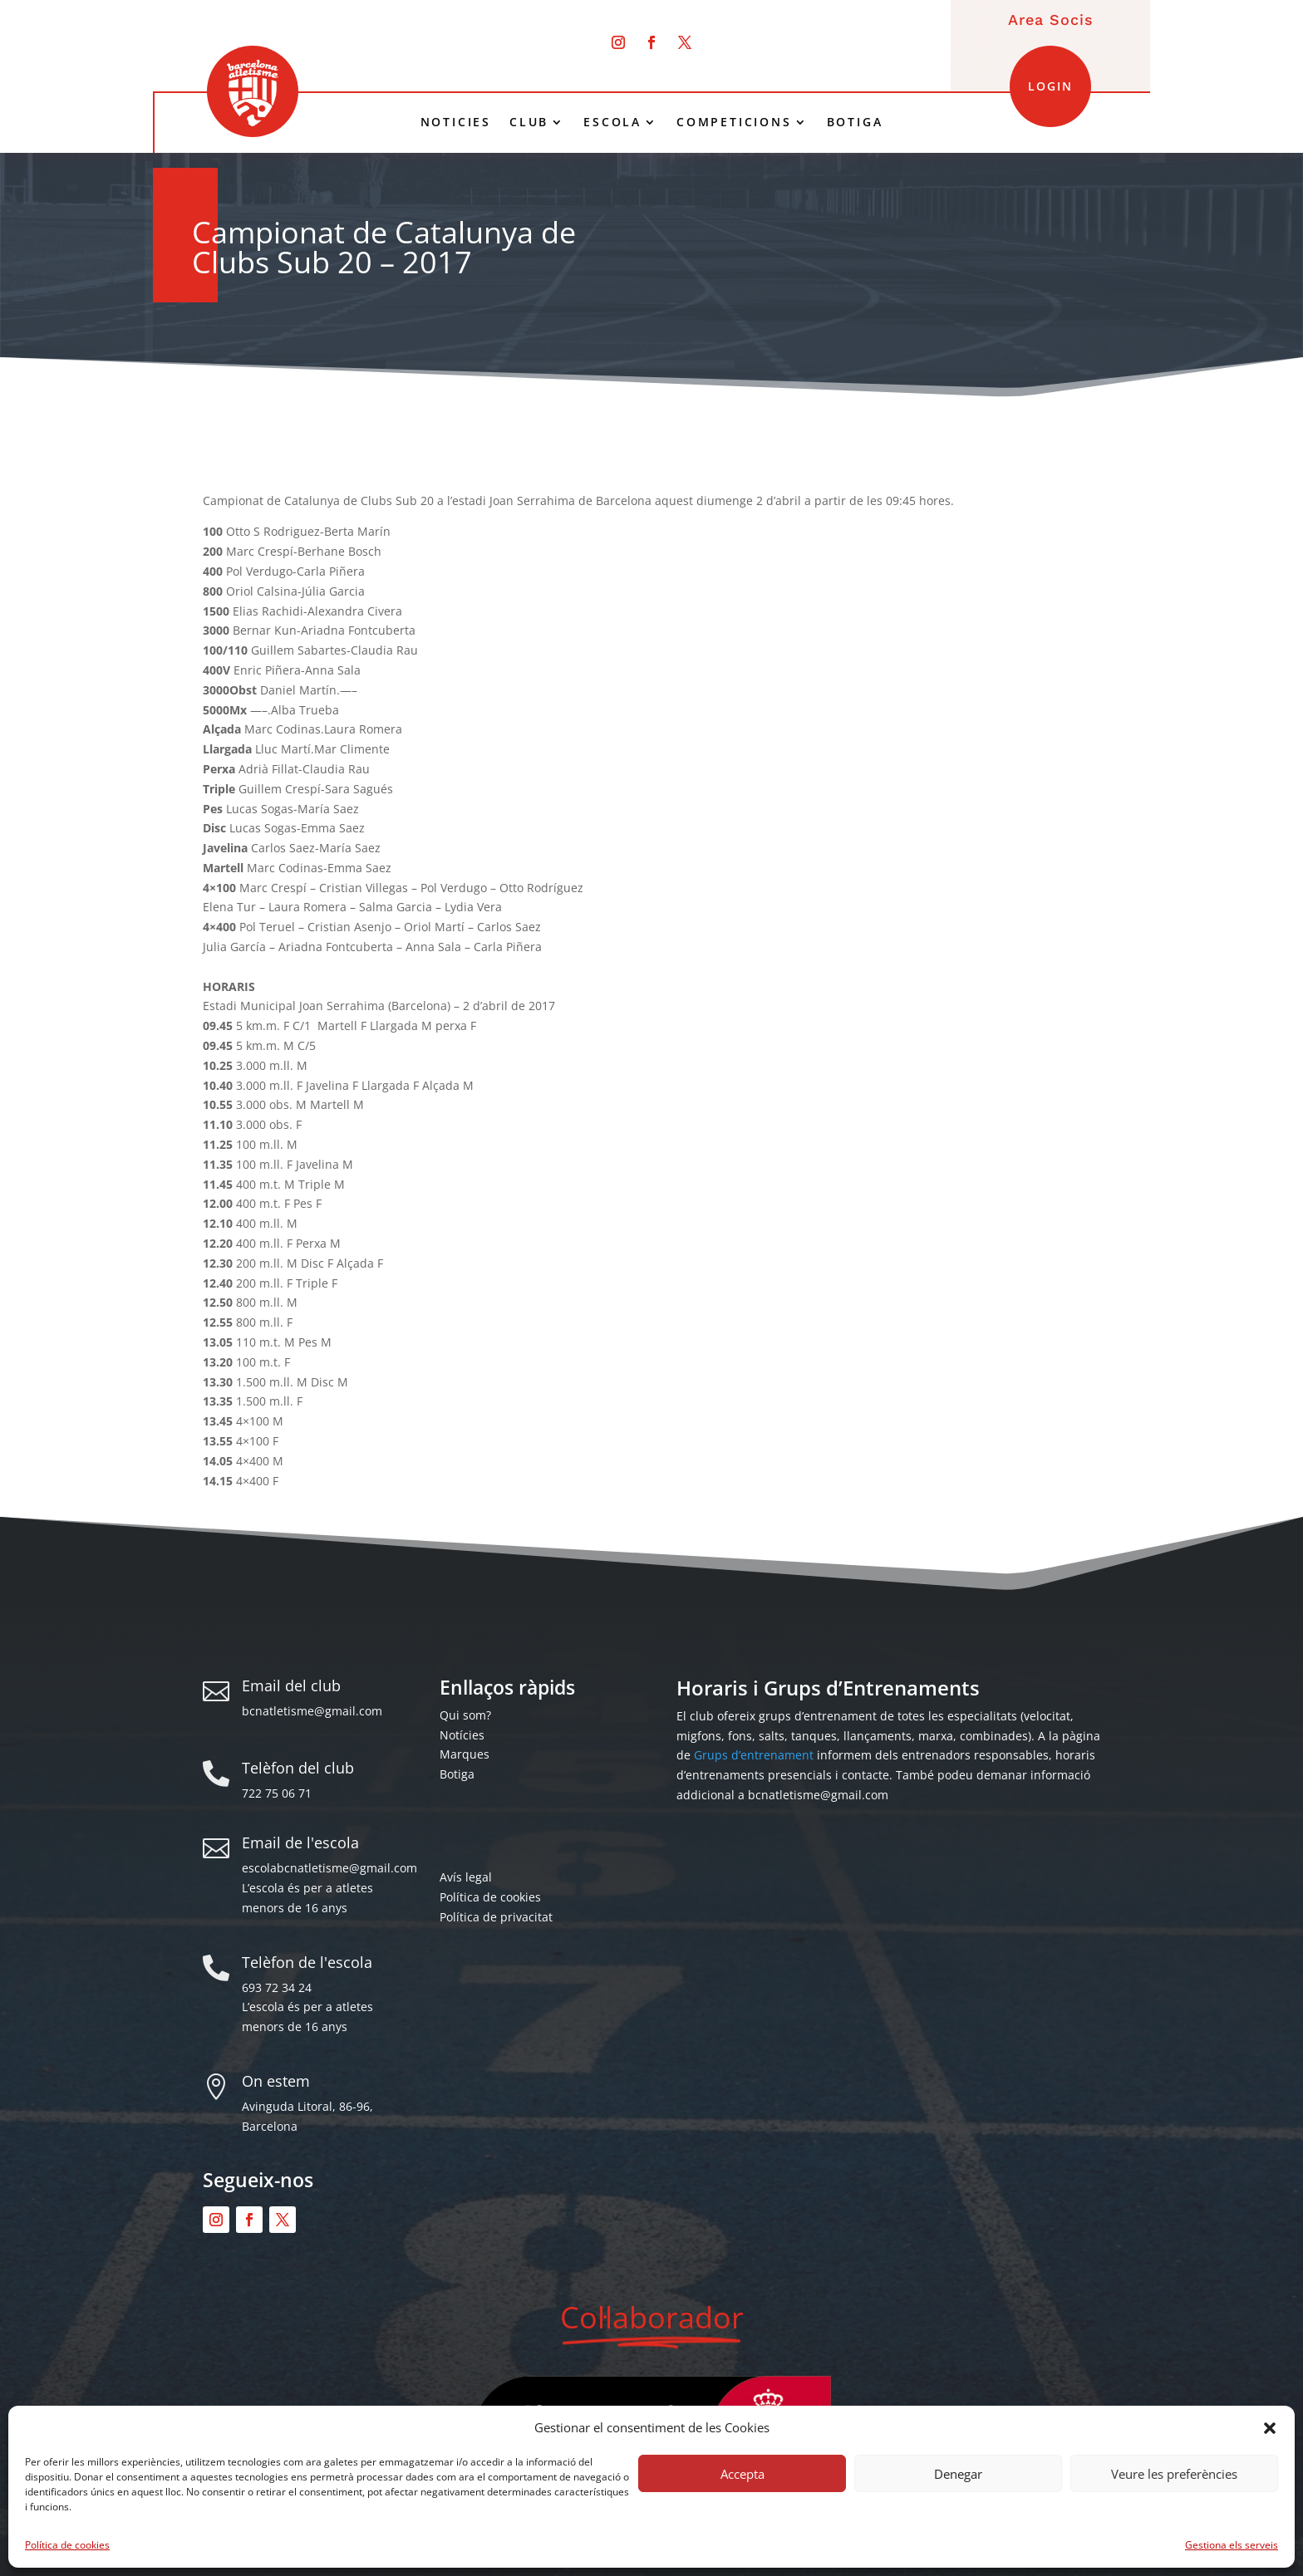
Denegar (958, 2474)
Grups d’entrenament (754, 1755)
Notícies (462, 1735)
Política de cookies (67, 2545)
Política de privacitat (496, 1917)
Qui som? (465, 1715)
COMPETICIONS (734, 122)
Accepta (742, 2474)
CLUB (528, 122)
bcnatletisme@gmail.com (312, 1711)
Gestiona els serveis (1231, 2545)
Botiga (457, 1774)
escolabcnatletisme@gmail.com (329, 1868)
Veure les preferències (1174, 2474)
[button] (1269, 2428)
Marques (464, 1754)
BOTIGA (855, 122)
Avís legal (466, 1877)
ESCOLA (612, 122)
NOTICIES (455, 122)
